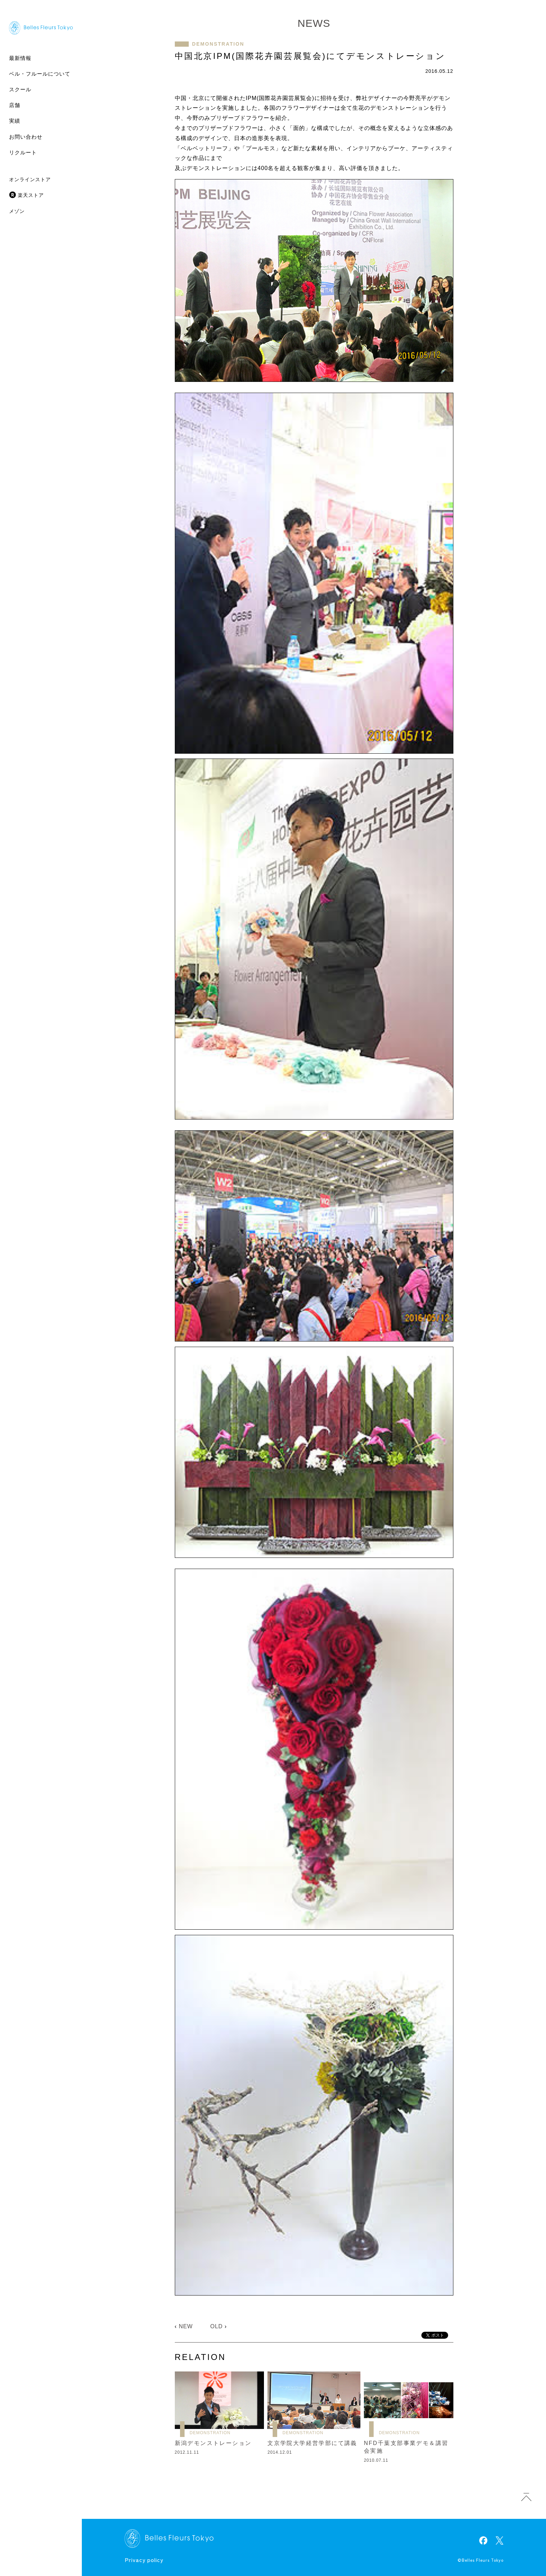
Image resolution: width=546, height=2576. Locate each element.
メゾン (17, 211)
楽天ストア (31, 195)
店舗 (14, 105)
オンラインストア (30, 179)
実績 (14, 121)
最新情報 (20, 58)
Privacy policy (144, 2559)
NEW (186, 2326)
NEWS (314, 23)
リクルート (23, 152)
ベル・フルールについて (39, 74)
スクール (20, 89)
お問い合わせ (25, 137)
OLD (216, 2326)
